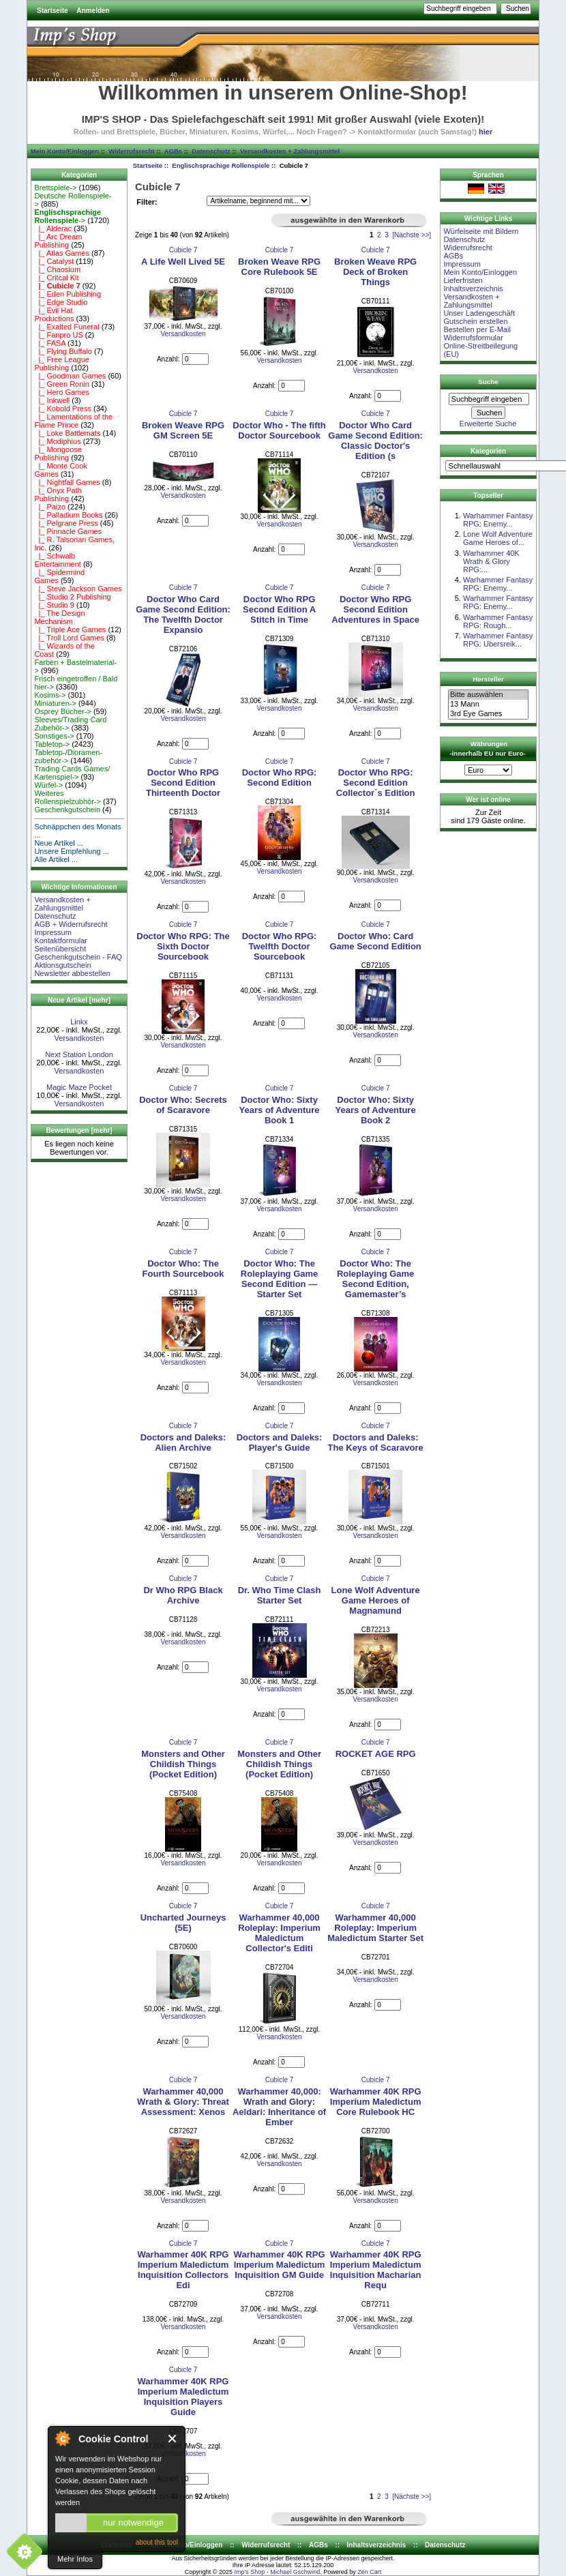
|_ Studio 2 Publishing (72, 597)
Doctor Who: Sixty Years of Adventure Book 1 (279, 1110)
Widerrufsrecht (131, 151)
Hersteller (488, 679)
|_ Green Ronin (61, 384)
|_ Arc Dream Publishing (58, 241)
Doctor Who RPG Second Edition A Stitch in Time (279, 609)
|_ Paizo (49, 507)
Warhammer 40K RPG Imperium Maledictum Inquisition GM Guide (279, 2264)
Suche (488, 381)
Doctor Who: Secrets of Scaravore (183, 1105)
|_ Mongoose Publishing (58, 453)
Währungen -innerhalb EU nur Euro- (487, 749)
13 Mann (488, 704)
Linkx (79, 1022)
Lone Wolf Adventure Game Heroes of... (498, 538)
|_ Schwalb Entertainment (57, 560)
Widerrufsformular (473, 338)
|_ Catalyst (54, 261)
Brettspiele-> (55, 187)
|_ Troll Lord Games (69, 638)
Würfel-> (48, 785)
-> (67, 216)
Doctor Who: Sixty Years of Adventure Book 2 (376, 1110)
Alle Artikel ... (56, 859)
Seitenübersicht (60, 949)
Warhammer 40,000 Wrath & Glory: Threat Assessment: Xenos (183, 2101)
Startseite (52, 10)
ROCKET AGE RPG (376, 1754)
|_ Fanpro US (58, 335)
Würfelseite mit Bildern (480, 231)
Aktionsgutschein (62, 965)
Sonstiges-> (54, 736)
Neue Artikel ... (58, 843)
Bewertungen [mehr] (79, 1130)
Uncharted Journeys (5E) (183, 1922)
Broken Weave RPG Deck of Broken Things (375, 271)
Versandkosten (79, 1038)
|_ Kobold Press (62, 408)
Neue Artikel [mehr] (79, 1000)
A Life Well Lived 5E (183, 261)
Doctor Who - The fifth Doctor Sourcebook (279, 430)
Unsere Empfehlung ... (71, 851)
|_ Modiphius (57, 441)
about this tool (157, 2542)
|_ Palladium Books (68, 515)
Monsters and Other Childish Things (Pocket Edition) (183, 1764)
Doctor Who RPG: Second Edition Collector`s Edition (375, 782)
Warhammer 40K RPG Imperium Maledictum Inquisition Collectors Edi (183, 2269)
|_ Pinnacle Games (68, 531)
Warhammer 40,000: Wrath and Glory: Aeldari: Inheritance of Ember (279, 2106)
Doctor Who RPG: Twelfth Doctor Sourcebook (279, 946)
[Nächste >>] (411, 235)
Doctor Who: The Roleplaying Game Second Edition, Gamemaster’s (375, 1278)
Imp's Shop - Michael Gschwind (277, 2571)
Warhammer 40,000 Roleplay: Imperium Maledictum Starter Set (375, 1927)
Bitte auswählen (488, 695)
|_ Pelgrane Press (66, 523)
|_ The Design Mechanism (59, 617)
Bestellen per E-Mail (476, 329)
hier (485, 132)
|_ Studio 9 (54, 605)
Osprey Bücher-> (62, 711)
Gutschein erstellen (475, 321)
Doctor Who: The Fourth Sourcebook (183, 1268)
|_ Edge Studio (60, 302)
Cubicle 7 (183, 250)
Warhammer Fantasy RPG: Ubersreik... (498, 640)
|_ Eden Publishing (67, 294)
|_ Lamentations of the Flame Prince (73, 421)
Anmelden (92, 10)
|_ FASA (49, 343)
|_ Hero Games (61, 392)
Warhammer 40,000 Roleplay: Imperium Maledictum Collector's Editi (279, 1932)
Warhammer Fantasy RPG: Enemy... (498, 520)
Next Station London (79, 1054)
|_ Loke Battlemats (67, 433)
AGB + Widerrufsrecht (70, 924)
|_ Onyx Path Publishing (58, 494)
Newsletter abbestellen (72, 973)
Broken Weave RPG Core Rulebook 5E (279, 266)
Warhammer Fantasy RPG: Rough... (498, 621)
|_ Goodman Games (70, 376)
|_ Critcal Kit (56, 277)
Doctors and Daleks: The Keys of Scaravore (375, 1442)
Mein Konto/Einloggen (65, 151)
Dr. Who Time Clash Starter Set (279, 1595)
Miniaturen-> (55, 703)
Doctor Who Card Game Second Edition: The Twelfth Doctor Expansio (183, 614)
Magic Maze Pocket (79, 1087)
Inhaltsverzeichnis (473, 288)
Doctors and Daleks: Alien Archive (183, 1442)
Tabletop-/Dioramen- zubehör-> (68, 756)
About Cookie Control (62, 2438)
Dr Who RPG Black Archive (182, 1595)
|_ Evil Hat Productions (54, 314)
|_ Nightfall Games (67, 482)
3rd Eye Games (488, 714)
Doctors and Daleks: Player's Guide (280, 1442)
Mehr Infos (75, 2559)
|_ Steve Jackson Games (77, 588)
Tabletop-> (52, 744)
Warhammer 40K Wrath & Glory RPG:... (491, 561)
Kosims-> (49, 695)
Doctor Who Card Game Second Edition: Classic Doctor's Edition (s (375, 440)
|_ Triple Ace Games (70, 629)
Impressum (52, 932)
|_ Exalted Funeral (66, 327)
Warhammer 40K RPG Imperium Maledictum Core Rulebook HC (375, 2101)
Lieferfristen (462, 280)
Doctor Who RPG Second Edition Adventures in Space (375, 609)
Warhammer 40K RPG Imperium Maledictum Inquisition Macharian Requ (375, 2269)
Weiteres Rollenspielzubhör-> (67, 797)
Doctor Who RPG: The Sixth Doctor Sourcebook (183, 946)
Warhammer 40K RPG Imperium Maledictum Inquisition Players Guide (183, 2396)
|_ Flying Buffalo (63, 351)
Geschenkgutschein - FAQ (77, 957)
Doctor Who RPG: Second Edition (279, 777)
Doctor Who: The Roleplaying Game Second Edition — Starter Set (279, 1278)
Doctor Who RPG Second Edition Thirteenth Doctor (183, 782)
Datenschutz (211, 151)
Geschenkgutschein (67, 809)
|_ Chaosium (57, 269)
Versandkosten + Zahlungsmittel (290, 151)
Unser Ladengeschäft (479, 313)
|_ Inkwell (52, 400)
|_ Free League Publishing (61, 363)
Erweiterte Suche (488, 423)
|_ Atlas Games (61, 253)
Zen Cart (369, 2571)
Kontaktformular (60, 940)
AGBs (173, 151)
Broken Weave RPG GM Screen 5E (183, 430)
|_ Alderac (53, 228)
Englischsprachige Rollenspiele (220, 165)
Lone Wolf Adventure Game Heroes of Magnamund (375, 1600)
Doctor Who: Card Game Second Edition (375, 941)
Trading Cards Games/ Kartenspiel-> (72, 773)
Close (172, 2438)
